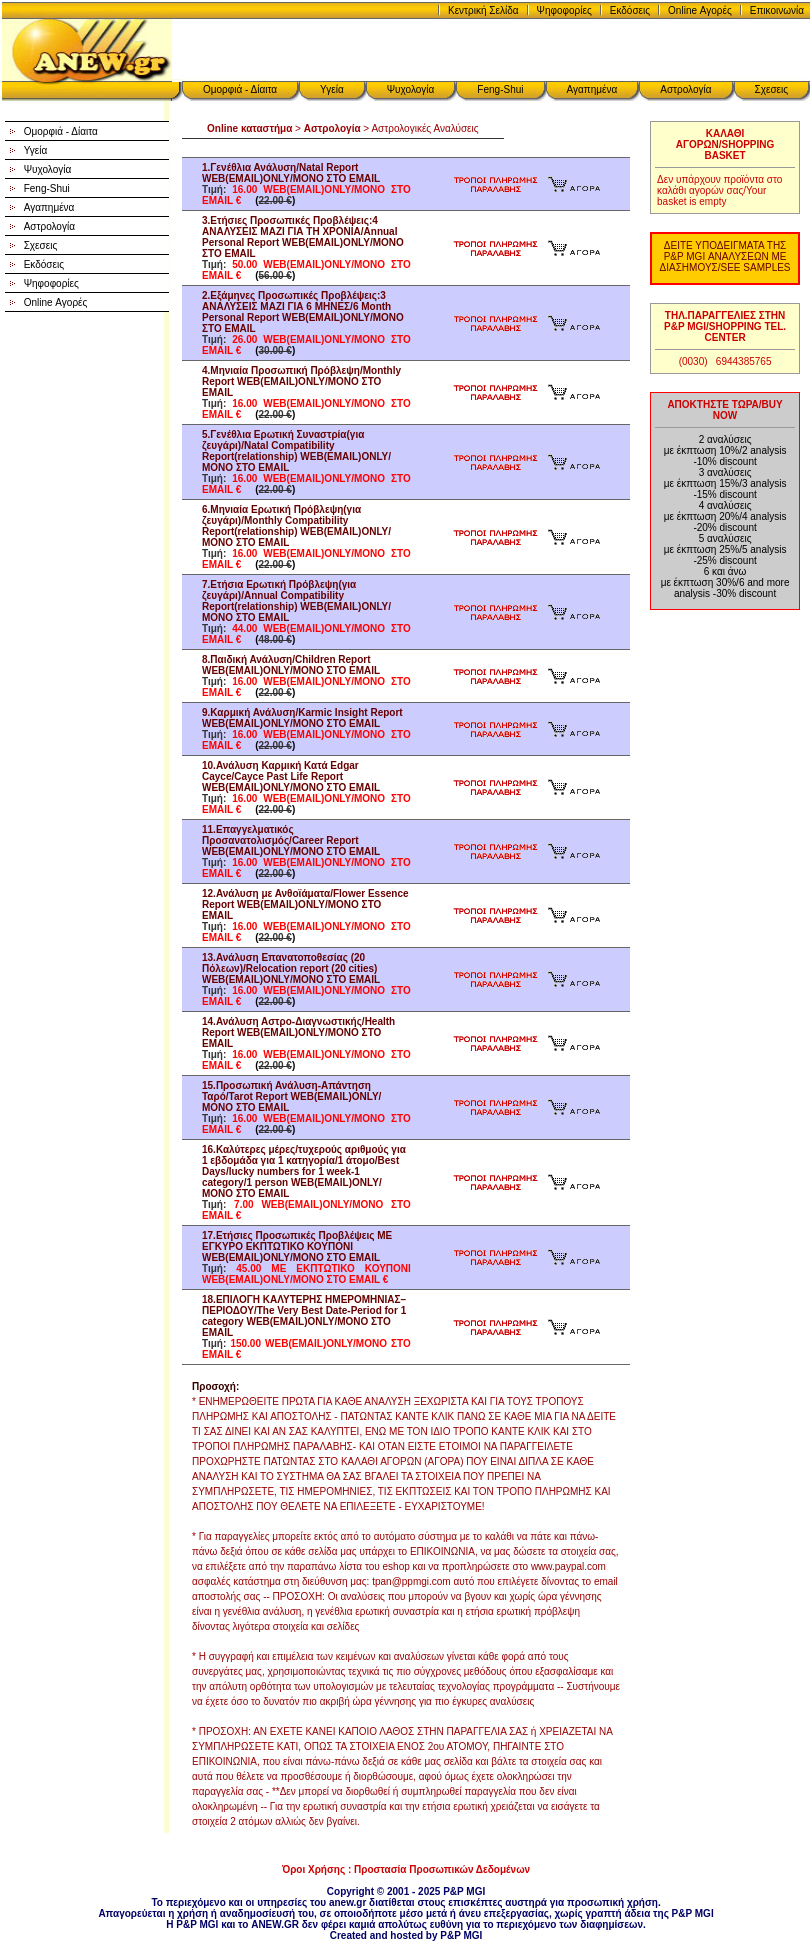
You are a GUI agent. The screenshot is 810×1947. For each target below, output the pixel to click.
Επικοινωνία (777, 10)
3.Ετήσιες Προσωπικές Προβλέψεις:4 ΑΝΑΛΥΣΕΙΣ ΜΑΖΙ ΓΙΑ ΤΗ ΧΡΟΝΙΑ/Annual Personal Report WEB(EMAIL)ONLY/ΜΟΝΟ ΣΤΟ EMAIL (303, 237)
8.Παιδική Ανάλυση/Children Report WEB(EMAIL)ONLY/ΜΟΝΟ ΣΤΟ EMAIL (291, 665)
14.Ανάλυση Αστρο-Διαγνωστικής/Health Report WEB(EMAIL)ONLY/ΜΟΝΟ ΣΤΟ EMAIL (298, 1032)
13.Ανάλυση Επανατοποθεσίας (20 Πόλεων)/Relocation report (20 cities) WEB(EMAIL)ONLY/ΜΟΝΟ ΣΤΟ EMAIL (291, 968)
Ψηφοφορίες (564, 10)
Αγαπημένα (592, 89)
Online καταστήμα (249, 128)
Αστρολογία (685, 89)
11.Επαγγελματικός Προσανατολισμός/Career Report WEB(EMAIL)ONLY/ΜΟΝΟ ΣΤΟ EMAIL (291, 840)
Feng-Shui (500, 89)
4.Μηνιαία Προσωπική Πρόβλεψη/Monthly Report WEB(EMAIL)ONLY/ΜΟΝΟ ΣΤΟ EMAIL (301, 381)
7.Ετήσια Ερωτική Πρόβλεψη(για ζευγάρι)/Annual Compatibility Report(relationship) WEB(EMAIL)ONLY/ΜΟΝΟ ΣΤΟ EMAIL (296, 601)
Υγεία (332, 89)
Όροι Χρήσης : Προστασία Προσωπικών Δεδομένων (406, 1869)
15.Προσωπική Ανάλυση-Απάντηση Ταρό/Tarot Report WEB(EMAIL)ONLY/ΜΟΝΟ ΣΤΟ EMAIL (291, 1096)
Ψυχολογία (411, 89)
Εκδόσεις (630, 10)
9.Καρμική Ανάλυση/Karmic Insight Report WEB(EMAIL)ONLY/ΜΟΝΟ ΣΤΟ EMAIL (302, 718)
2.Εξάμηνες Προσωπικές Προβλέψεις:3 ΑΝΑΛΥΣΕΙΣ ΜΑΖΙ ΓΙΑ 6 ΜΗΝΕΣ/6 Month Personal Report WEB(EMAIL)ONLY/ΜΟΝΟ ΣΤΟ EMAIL (303, 312)
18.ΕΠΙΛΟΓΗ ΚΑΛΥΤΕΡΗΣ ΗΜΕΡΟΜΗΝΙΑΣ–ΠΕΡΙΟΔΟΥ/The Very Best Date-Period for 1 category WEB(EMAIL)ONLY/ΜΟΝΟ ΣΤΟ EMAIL (304, 1316)
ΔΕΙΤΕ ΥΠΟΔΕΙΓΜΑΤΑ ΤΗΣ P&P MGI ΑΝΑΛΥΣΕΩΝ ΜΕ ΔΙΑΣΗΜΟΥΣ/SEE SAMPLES (725, 256)
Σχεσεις (772, 89)
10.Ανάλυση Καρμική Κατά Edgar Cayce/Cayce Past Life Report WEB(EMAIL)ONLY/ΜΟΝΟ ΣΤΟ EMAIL (291, 776)
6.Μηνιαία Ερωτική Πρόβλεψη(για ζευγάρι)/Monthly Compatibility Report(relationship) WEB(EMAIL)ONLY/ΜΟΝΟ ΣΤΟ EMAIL (296, 526)
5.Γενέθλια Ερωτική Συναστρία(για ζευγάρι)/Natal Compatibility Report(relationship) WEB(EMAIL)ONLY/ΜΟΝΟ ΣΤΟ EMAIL (296, 451)
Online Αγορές (700, 10)
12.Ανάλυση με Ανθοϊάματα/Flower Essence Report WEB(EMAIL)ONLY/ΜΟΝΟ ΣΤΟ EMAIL (305, 904)
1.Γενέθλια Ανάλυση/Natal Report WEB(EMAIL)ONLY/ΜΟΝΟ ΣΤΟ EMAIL (291, 173)
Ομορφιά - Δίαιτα (240, 89)
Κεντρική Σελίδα (483, 10)
